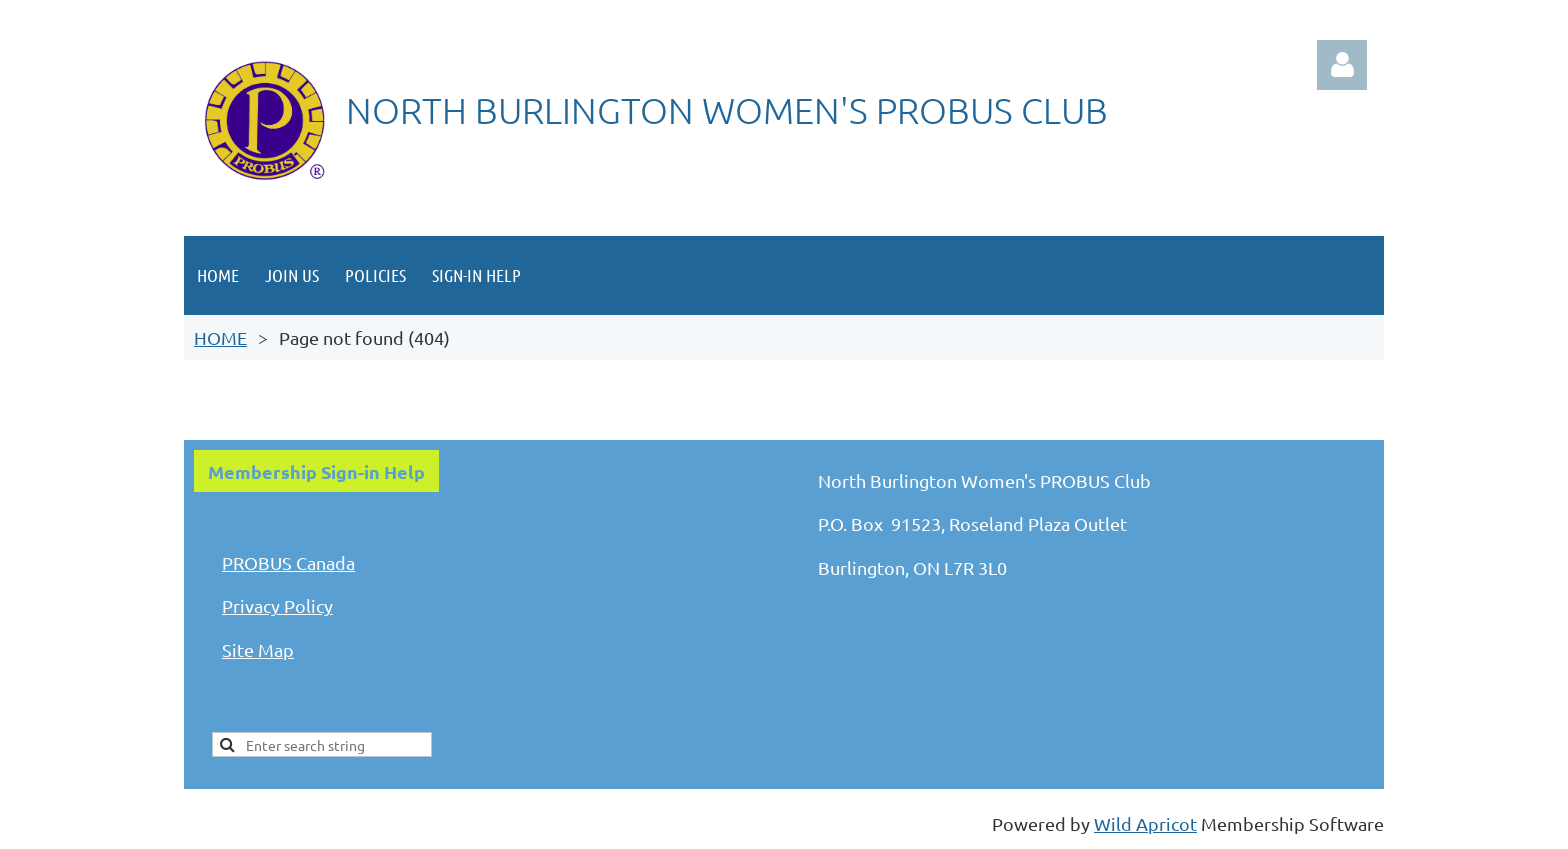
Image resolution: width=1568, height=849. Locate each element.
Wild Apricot (1145, 823)
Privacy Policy (277, 605)
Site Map (258, 649)
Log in (1342, 65)
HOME (220, 337)
